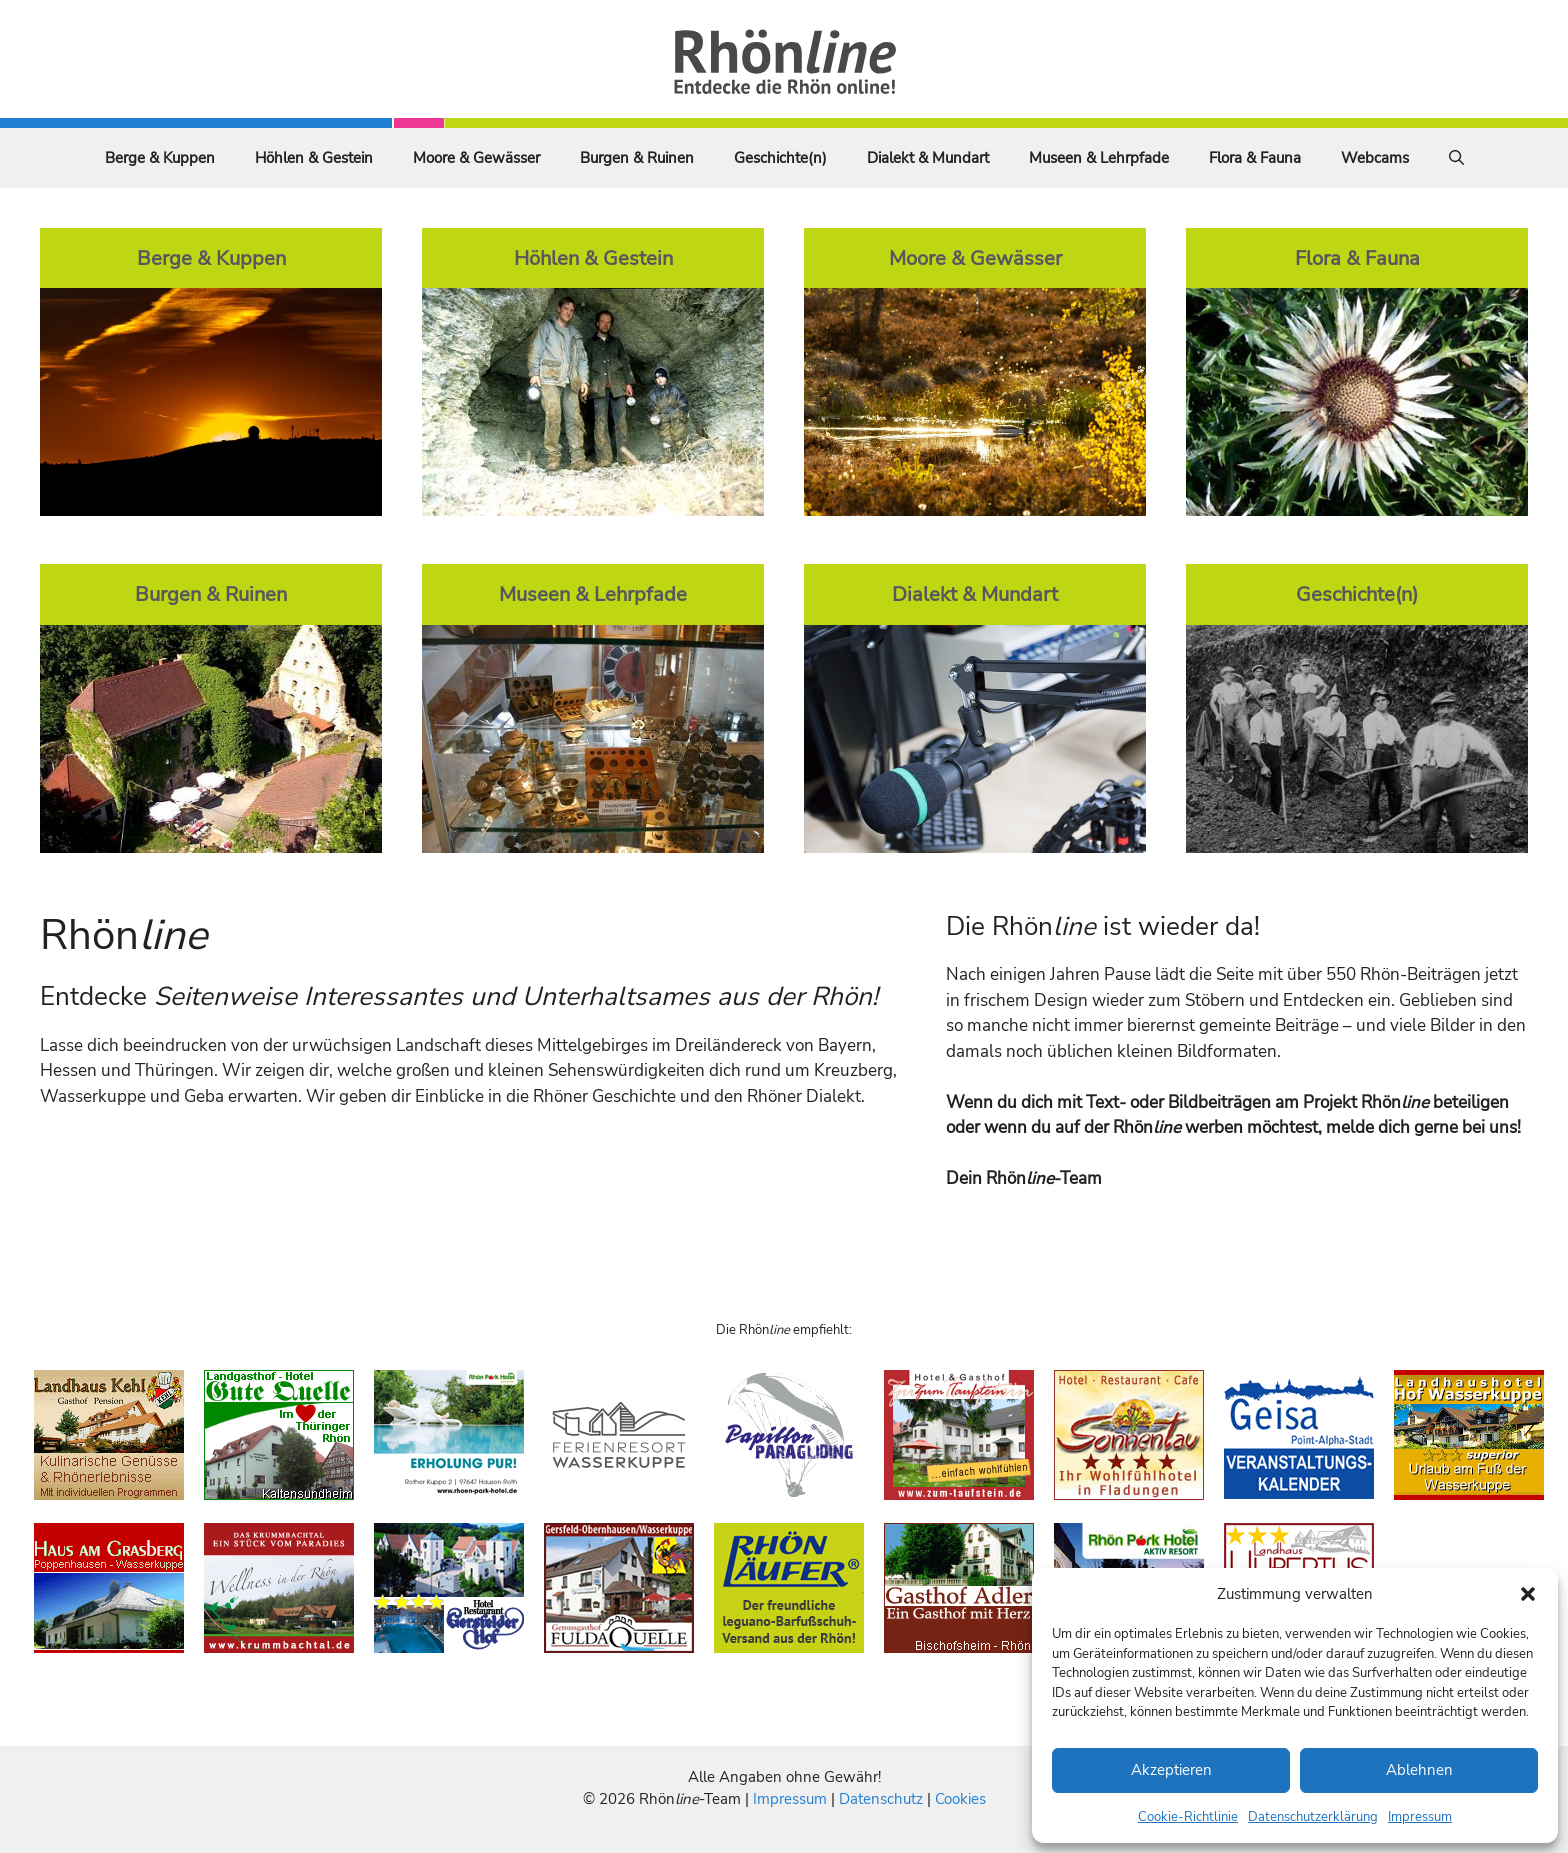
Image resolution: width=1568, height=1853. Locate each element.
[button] (1528, 1594)
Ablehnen (1419, 1770)
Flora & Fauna (1255, 158)
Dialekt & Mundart (928, 158)
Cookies (960, 1799)
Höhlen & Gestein (314, 158)
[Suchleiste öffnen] (1456, 158)
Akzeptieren (1171, 1770)
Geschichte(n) (780, 158)
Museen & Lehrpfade (1099, 158)
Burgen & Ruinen (637, 158)
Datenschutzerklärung (1313, 1817)
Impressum (1420, 1817)
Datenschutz (881, 1799)
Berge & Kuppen (160, 158)
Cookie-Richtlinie (1188, 1817)
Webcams (1375, 158)
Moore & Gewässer (476, 158)
